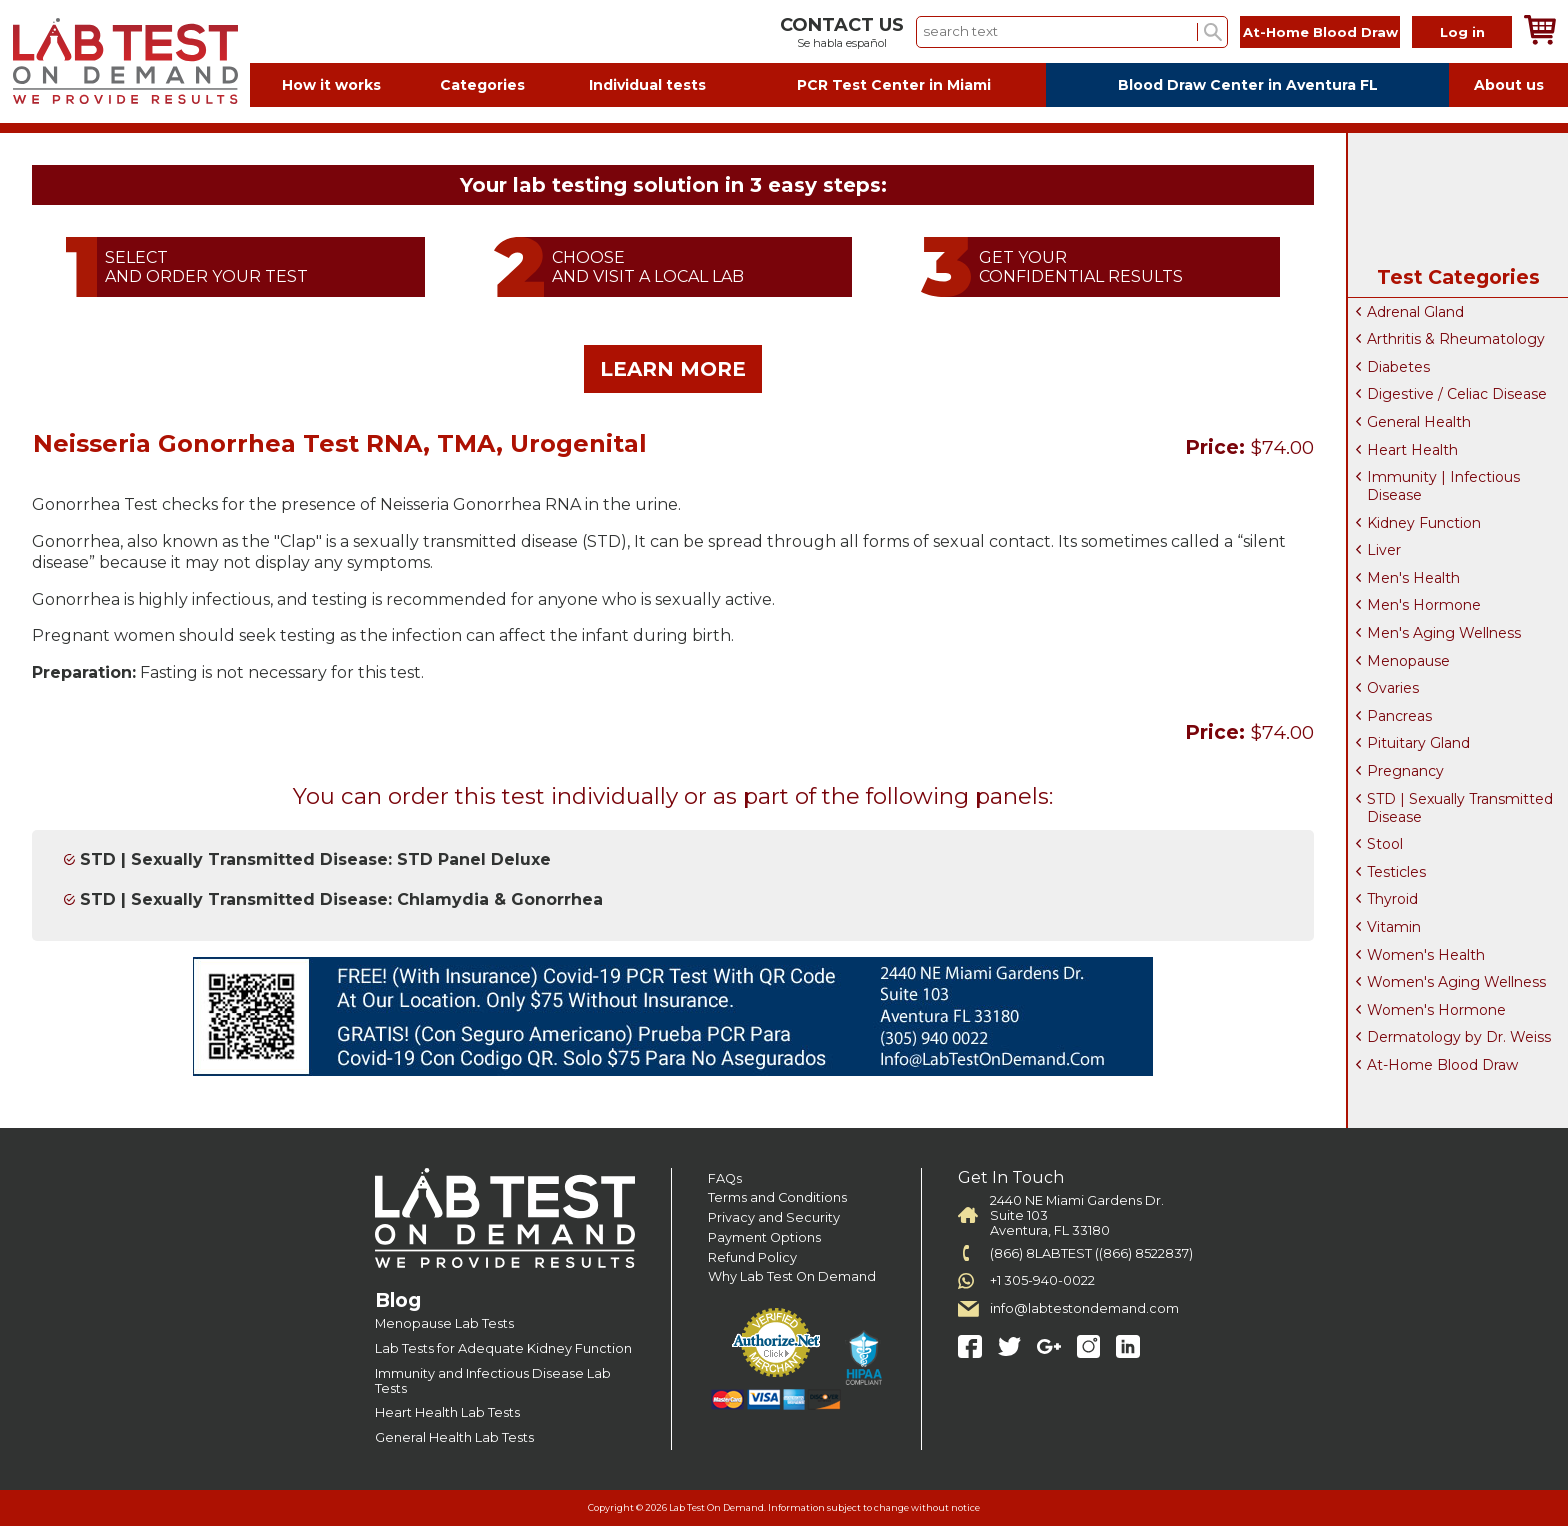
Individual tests (647, 85)
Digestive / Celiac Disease (1457, 394)
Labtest (125, 61)
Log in (1462, 32)
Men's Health (1413, 578)
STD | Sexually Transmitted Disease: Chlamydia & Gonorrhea (341, 899)
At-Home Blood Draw (1320, 32)
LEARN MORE (673, 369)
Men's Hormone (1424, 605)
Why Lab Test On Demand (792, 1276)
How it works (331, 85)
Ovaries (1393, 688)
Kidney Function (1424, 523)
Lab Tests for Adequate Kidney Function (503, 1348)
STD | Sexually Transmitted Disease (1460, 808)
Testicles (1396, 872)
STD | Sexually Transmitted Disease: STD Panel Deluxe (315, 859)
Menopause (1408, 661)
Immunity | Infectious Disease (1443, 486)
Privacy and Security (774, 1217)
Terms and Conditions (777, 1197)
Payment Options (764, 1237)
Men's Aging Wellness (1444, 633)
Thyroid (1392, 899)
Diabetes (1398, 367)
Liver (1384, 550)
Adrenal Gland (1415, 312)
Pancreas (1399, 716)
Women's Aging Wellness (1456, 982)
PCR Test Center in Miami (894, 85)
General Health (1419, 422)
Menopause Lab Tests (444, 1323)
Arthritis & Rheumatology (1456, 339)
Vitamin (1394, 927)
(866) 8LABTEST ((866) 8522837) (1091, 1253)
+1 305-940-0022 (1042, 1280)
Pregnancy (1405, 771)
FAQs (725, 1178)
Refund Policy (752, 1257)
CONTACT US (842, 25)
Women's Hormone (1436, 1010)
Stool (1385, 844)
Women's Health (1426, 955)
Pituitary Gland (1418, 743)
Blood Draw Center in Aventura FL (1248, 85)
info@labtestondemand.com (1084, 1308)
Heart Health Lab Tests (447, 1412)
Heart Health (1412, 450)
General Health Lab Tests (454, 1437)
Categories (482, 85)
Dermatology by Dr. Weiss (1459, 1037)
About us (1509, 85)
